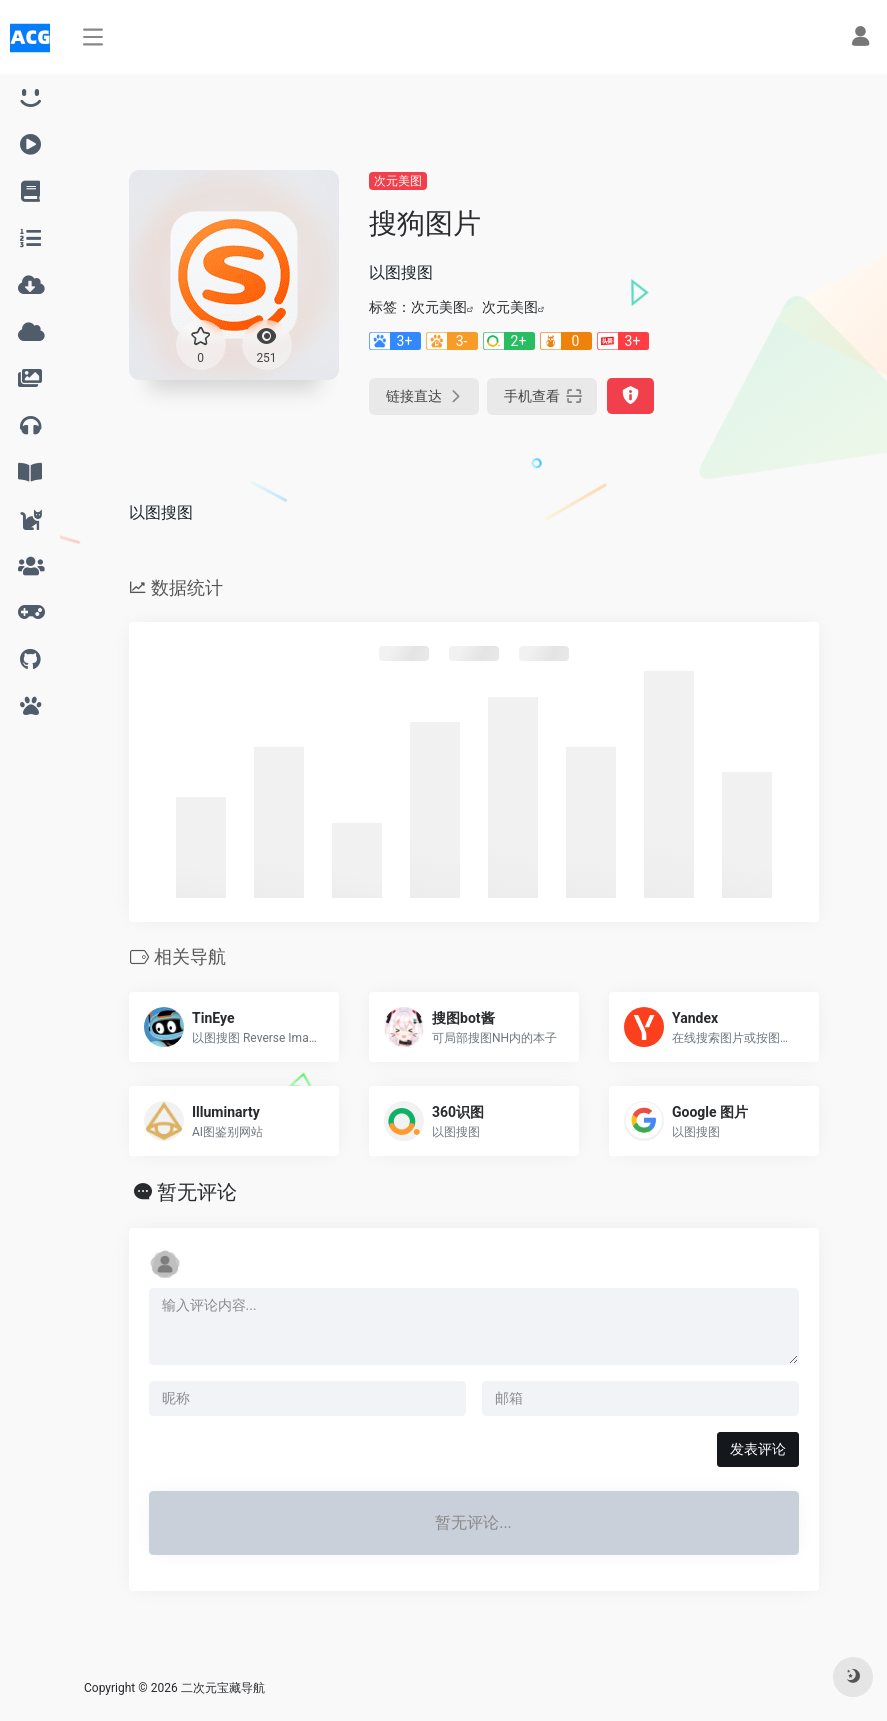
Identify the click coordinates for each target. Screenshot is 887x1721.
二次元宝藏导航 (223, 1688)
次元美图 (398, 181)
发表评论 (758, 1449)
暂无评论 (197, 1192)
